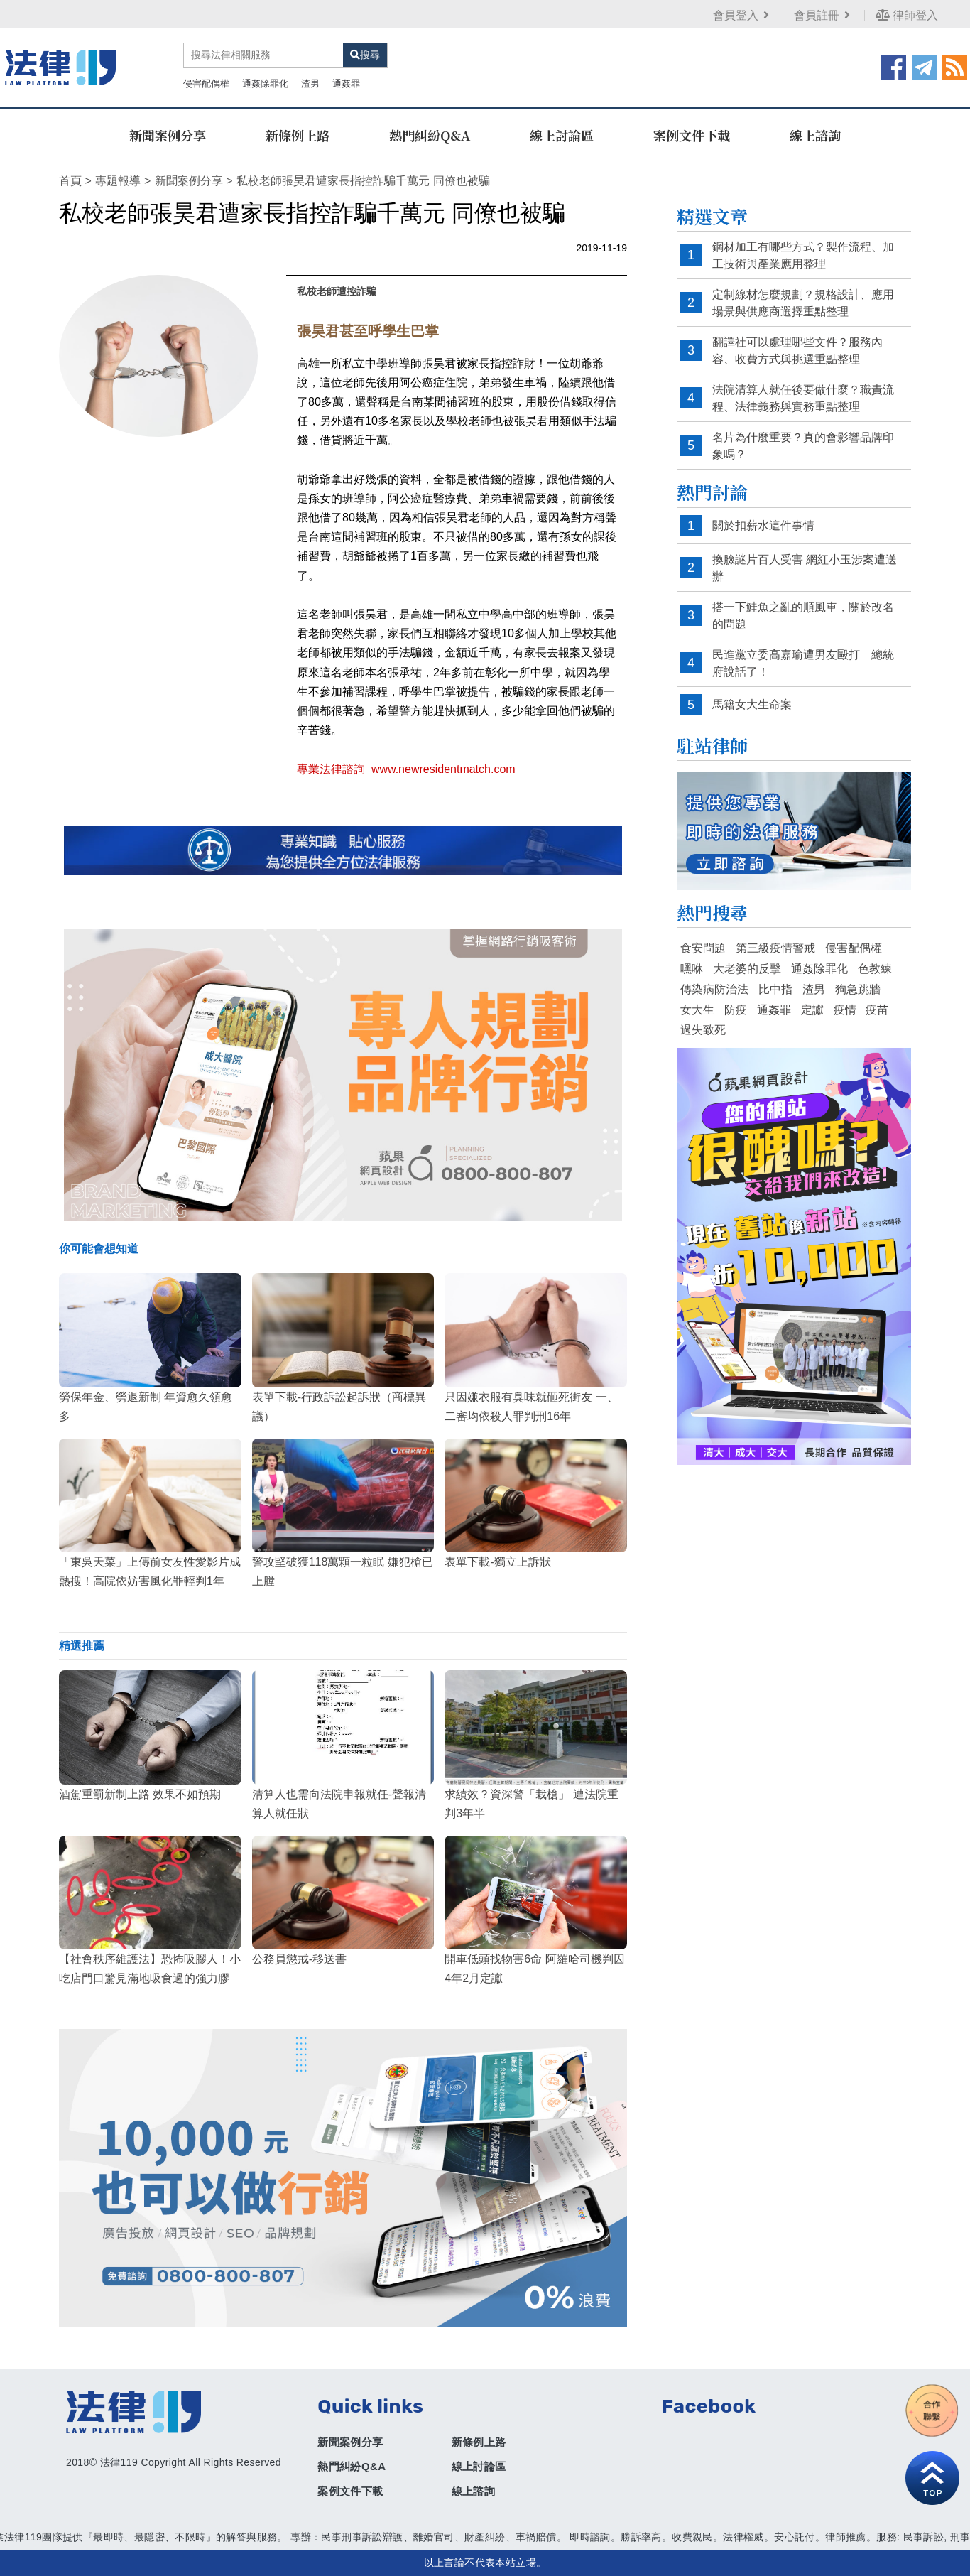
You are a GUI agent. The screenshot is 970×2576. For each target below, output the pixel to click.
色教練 (875, 969)
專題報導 (118, 181)
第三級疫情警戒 (775, 948)
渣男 (310, 83)
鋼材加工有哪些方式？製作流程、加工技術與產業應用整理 (803, 255)
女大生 (697, 1010)
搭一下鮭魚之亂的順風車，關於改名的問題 (803, 615)
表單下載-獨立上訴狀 (497, 1562)
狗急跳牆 (858, 989)
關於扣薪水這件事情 (763, 525)
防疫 (735, 1010)
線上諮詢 (815, 135)
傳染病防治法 (714, 989)
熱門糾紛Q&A (429, 135)
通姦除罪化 (265, 83)
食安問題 (703, 948)
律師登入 (907, 15)
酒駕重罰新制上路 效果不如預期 (140, 1794)
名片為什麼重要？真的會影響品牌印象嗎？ (803, 445)
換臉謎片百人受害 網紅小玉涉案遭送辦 (804, 568)
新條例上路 (297, 135)
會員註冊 (823, 15)
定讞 (812, 1010)
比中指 (775, 989)
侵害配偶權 (206, 83)
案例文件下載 (691, 135)
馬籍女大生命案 (752, 704)
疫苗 (877, 1010)
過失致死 (703, 1030)
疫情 (845, 1010)
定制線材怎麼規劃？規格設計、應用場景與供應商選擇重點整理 (803, 303)
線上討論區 (562, 135)
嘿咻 (691, 969)
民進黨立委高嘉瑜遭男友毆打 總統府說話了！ (803, 663)
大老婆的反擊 (747, 969)
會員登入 (742, 15)
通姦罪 (346, 83)
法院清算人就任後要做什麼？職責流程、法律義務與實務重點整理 (803, 398)
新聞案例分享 (167, 135)
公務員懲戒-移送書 (299, 1959)
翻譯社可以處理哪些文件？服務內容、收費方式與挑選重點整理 (797, 350)
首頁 (70, 181)
